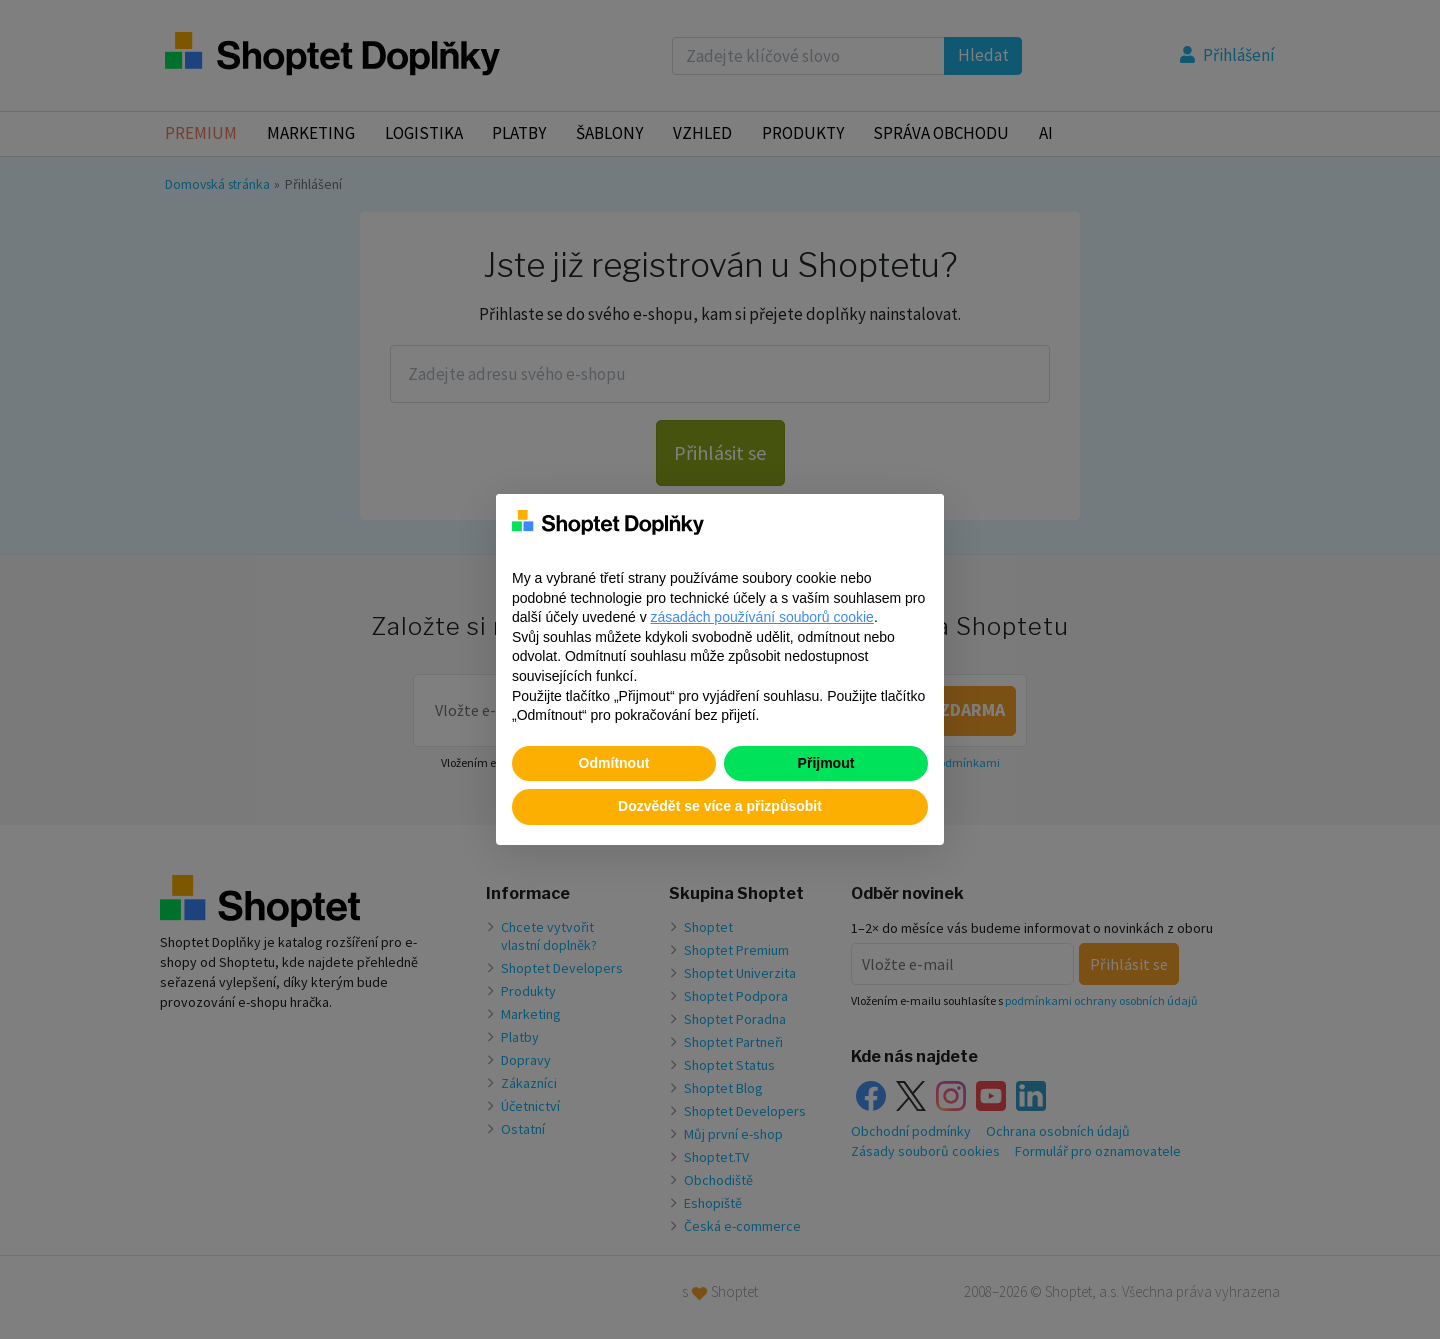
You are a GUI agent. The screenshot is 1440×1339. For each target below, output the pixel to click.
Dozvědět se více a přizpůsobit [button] (720, 806)
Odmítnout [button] (614, 763)
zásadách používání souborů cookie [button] (762, 617)
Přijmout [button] (826, 763)
